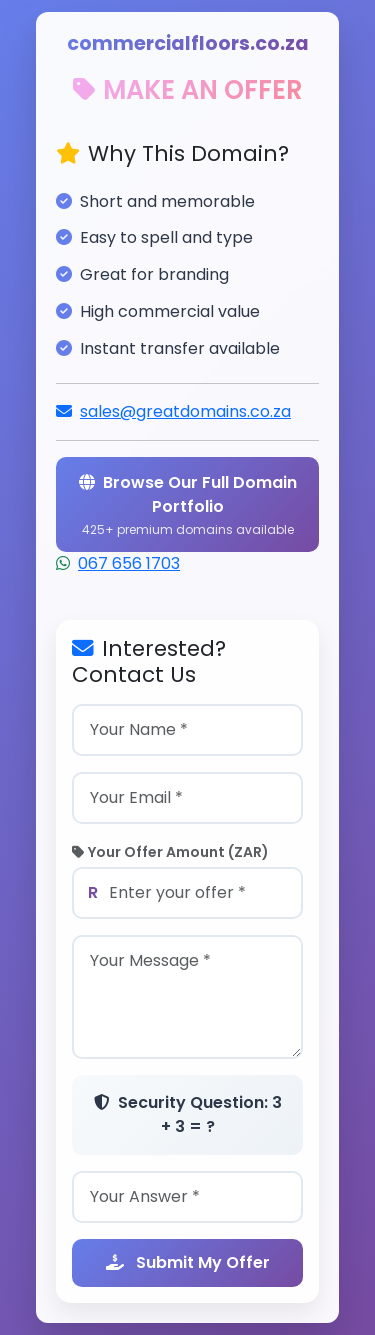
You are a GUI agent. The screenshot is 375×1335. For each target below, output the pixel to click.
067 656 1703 (129, 563)
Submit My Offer (188, 1262)
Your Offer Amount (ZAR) (170, 852)
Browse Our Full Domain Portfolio (187, 505)
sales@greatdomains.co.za (185, 411)
